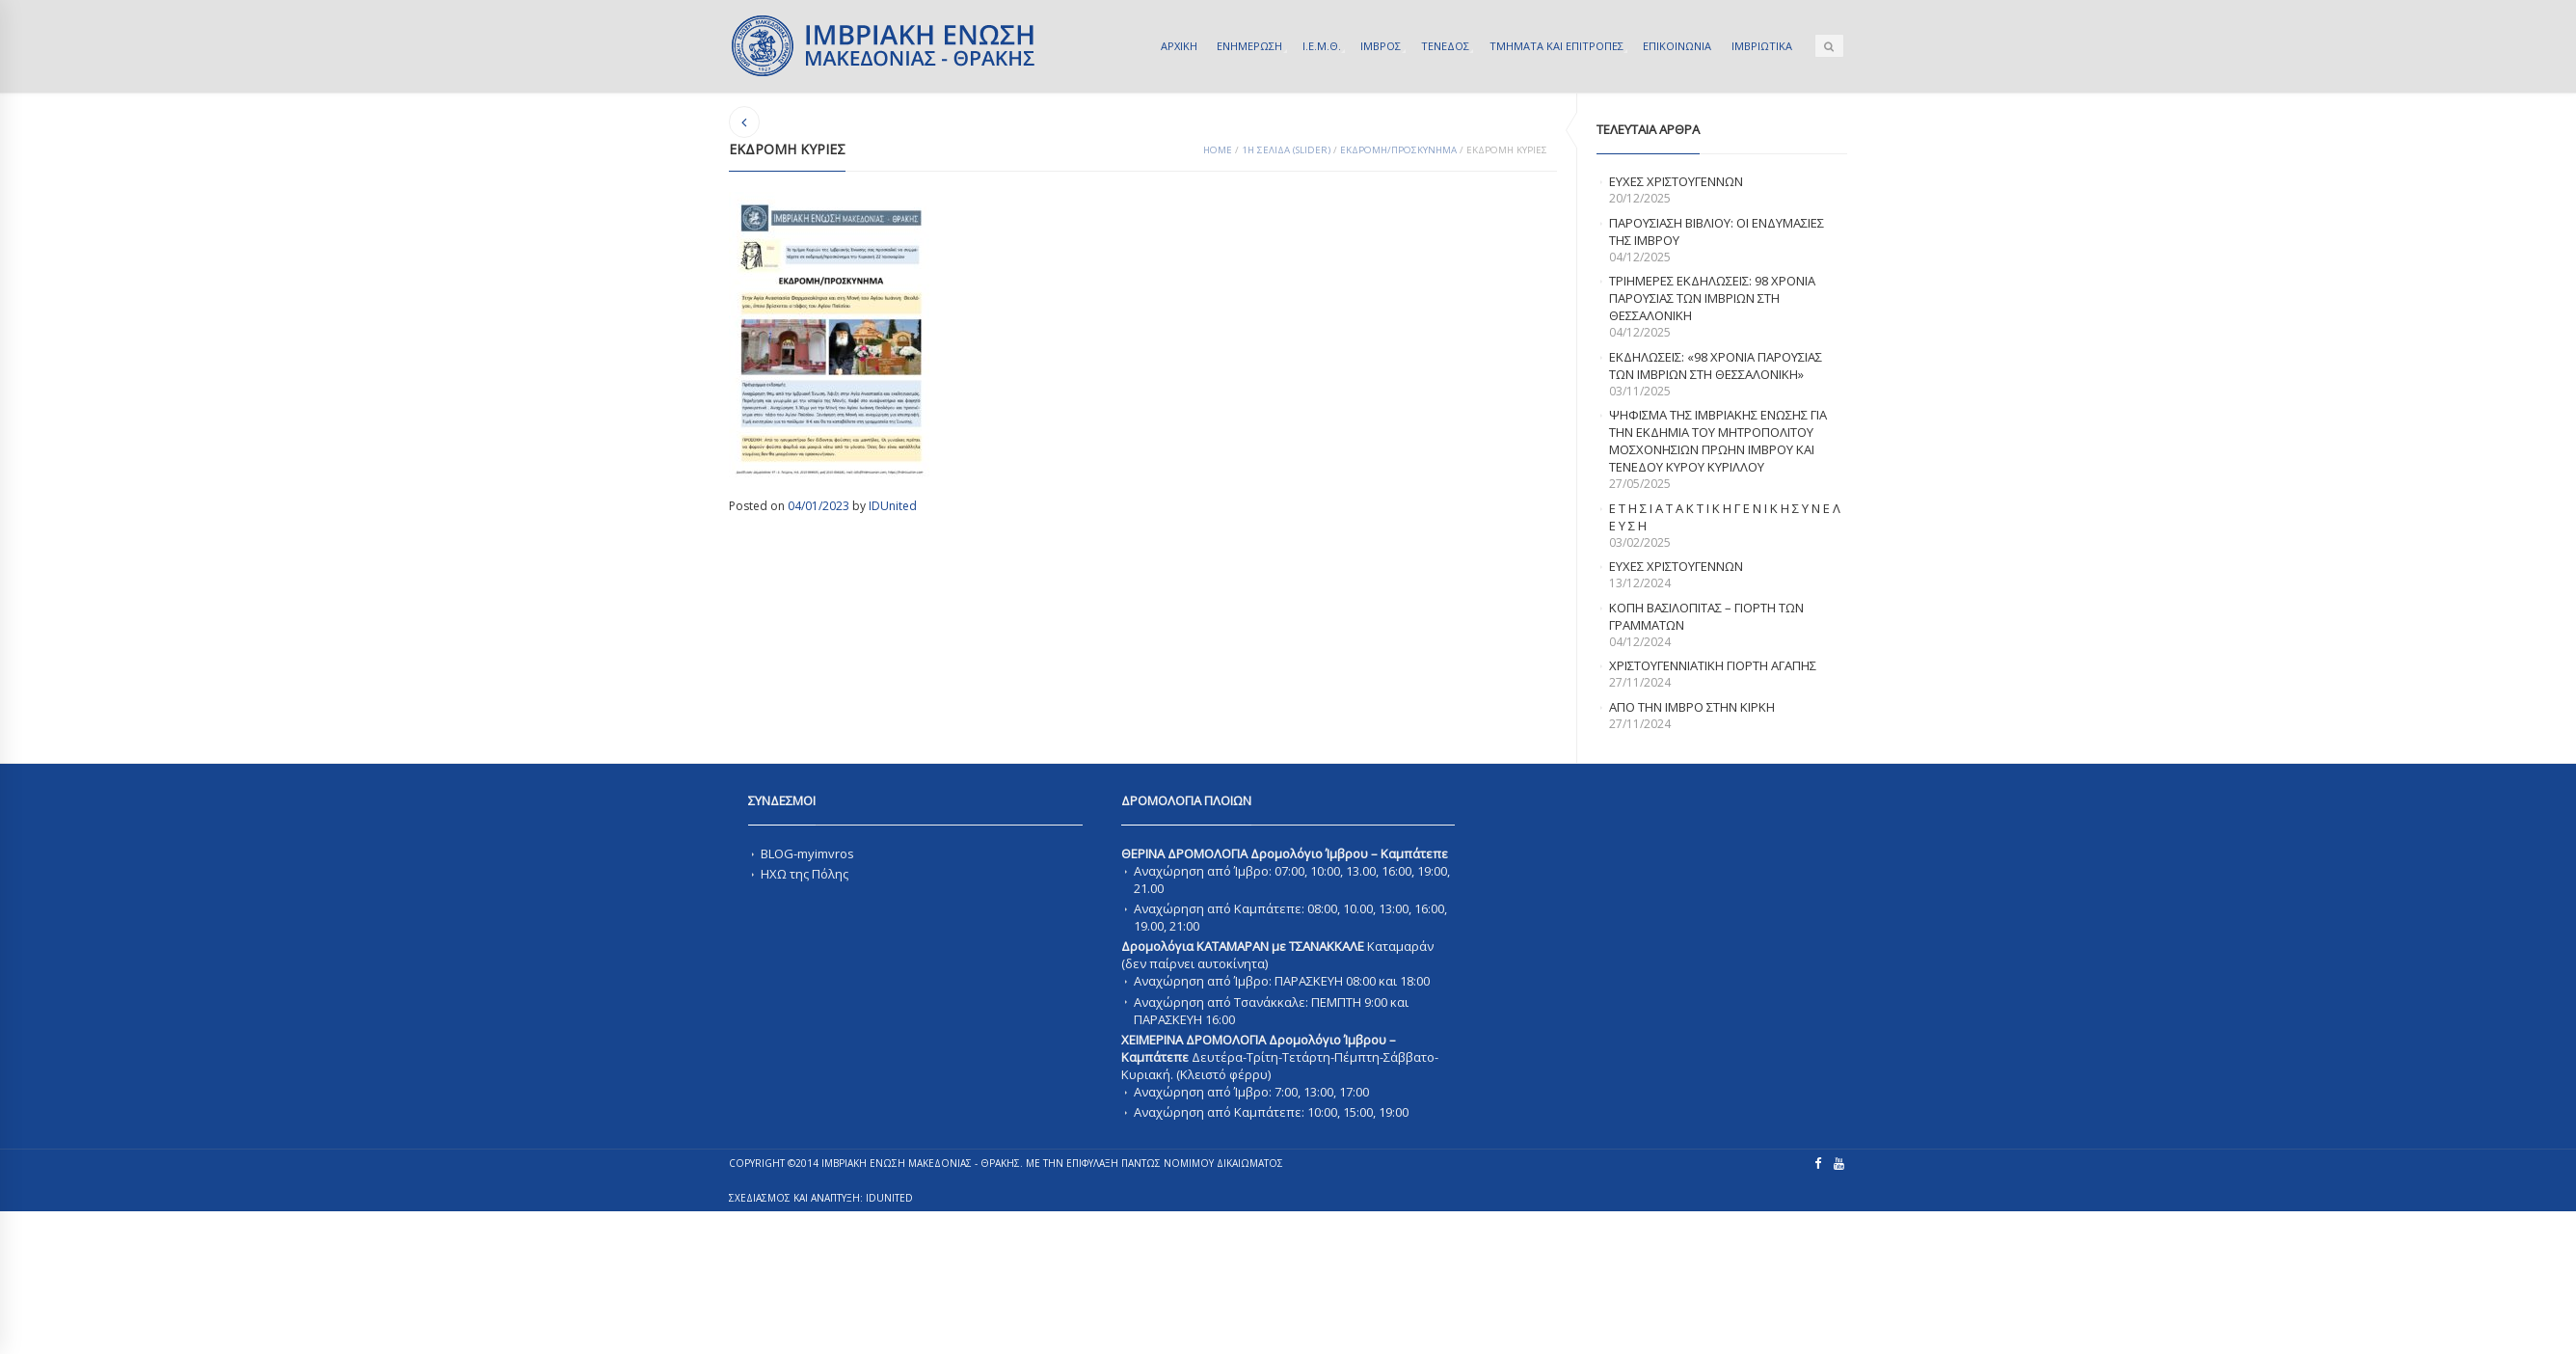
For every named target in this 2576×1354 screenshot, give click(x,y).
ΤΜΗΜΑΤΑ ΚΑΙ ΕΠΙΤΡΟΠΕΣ (1556, 46)
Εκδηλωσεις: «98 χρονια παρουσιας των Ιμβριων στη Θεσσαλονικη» (1715, 365)
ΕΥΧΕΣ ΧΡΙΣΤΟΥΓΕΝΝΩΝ (1676, 181)
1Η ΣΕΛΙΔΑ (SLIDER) (1286, 150)
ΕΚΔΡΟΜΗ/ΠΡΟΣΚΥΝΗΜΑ (1398, 150)
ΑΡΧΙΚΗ (1179, 46)
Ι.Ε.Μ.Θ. (1321, 46)
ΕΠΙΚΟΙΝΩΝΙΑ (1677, 46)
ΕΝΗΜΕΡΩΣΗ (1249, 46)
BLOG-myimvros (807, 853)
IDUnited (893, 506)
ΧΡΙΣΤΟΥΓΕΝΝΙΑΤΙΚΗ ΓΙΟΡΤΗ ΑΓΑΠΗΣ (1712, 665)
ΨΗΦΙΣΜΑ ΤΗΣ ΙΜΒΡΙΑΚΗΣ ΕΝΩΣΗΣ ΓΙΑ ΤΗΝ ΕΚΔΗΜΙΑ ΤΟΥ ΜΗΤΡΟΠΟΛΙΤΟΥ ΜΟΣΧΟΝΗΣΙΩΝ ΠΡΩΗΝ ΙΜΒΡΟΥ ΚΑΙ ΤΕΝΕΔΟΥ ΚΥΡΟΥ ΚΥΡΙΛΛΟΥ (1718, 440)
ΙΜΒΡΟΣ (1380, 46)
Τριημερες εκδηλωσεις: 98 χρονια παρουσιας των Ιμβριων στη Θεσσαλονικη (1712, 298)
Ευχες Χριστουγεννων (1676, 566)
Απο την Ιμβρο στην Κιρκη (1692, 707)
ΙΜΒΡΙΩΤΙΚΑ (1761, 46)
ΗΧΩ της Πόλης (804, 873)
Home (1217, 150)
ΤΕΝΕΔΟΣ (1445, 46)
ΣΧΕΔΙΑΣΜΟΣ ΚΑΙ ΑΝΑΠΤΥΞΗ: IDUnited (821, 1198)
